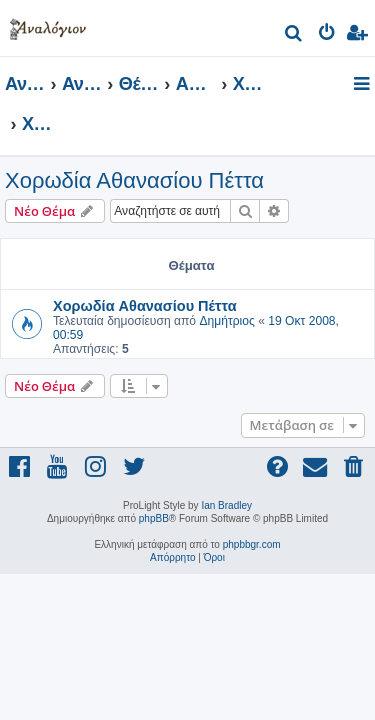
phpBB (154, 518)
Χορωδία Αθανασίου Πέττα (134, 180)
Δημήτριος (226, 321)
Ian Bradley (226, 505)
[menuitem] (294, 35)
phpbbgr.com (252, 544)
